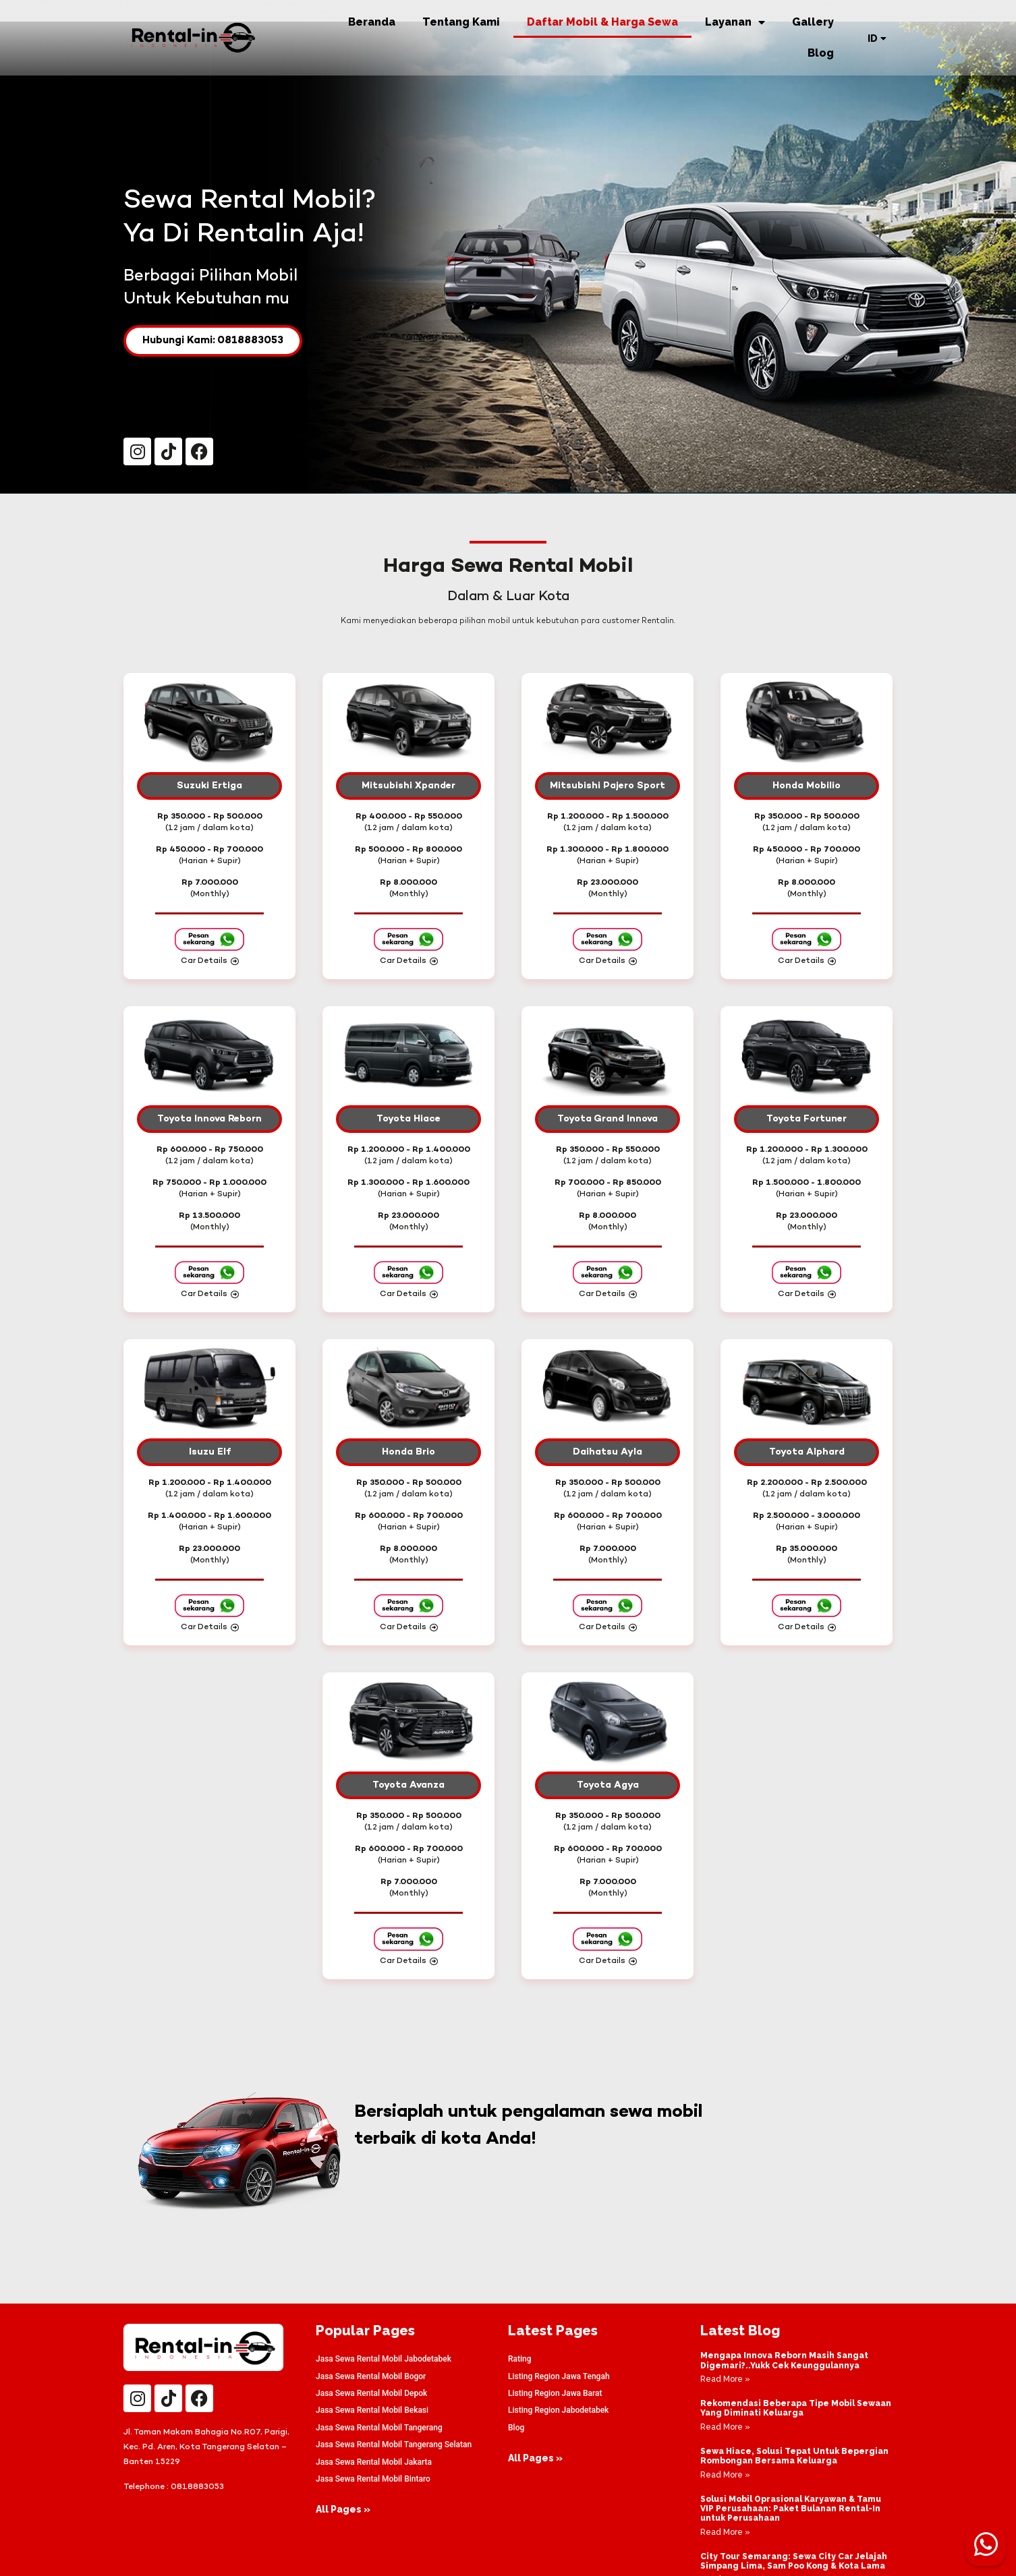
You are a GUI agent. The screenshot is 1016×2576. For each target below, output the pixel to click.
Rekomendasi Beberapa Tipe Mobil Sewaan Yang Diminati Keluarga (795, 2408)
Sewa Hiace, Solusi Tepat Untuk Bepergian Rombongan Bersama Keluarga (794, 2456)
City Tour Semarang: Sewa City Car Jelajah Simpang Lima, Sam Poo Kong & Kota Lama (793, 2561)
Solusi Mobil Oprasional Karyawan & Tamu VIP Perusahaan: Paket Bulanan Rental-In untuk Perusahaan (790, 2508)
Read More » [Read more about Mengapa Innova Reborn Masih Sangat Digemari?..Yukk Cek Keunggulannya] (725, 2379)
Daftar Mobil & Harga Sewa (602, 22)
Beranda (371, 22)
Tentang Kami (461, 22)
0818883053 (197, 2487)
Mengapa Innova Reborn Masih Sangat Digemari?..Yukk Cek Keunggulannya (784, 2360)
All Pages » (343, 2509)
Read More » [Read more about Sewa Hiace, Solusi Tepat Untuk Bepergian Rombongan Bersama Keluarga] (725, 2475)
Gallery (813, 22)
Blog (821, 53)
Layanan (735, 22)
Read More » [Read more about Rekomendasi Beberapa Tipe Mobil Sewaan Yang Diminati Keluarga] (725, 2427)
